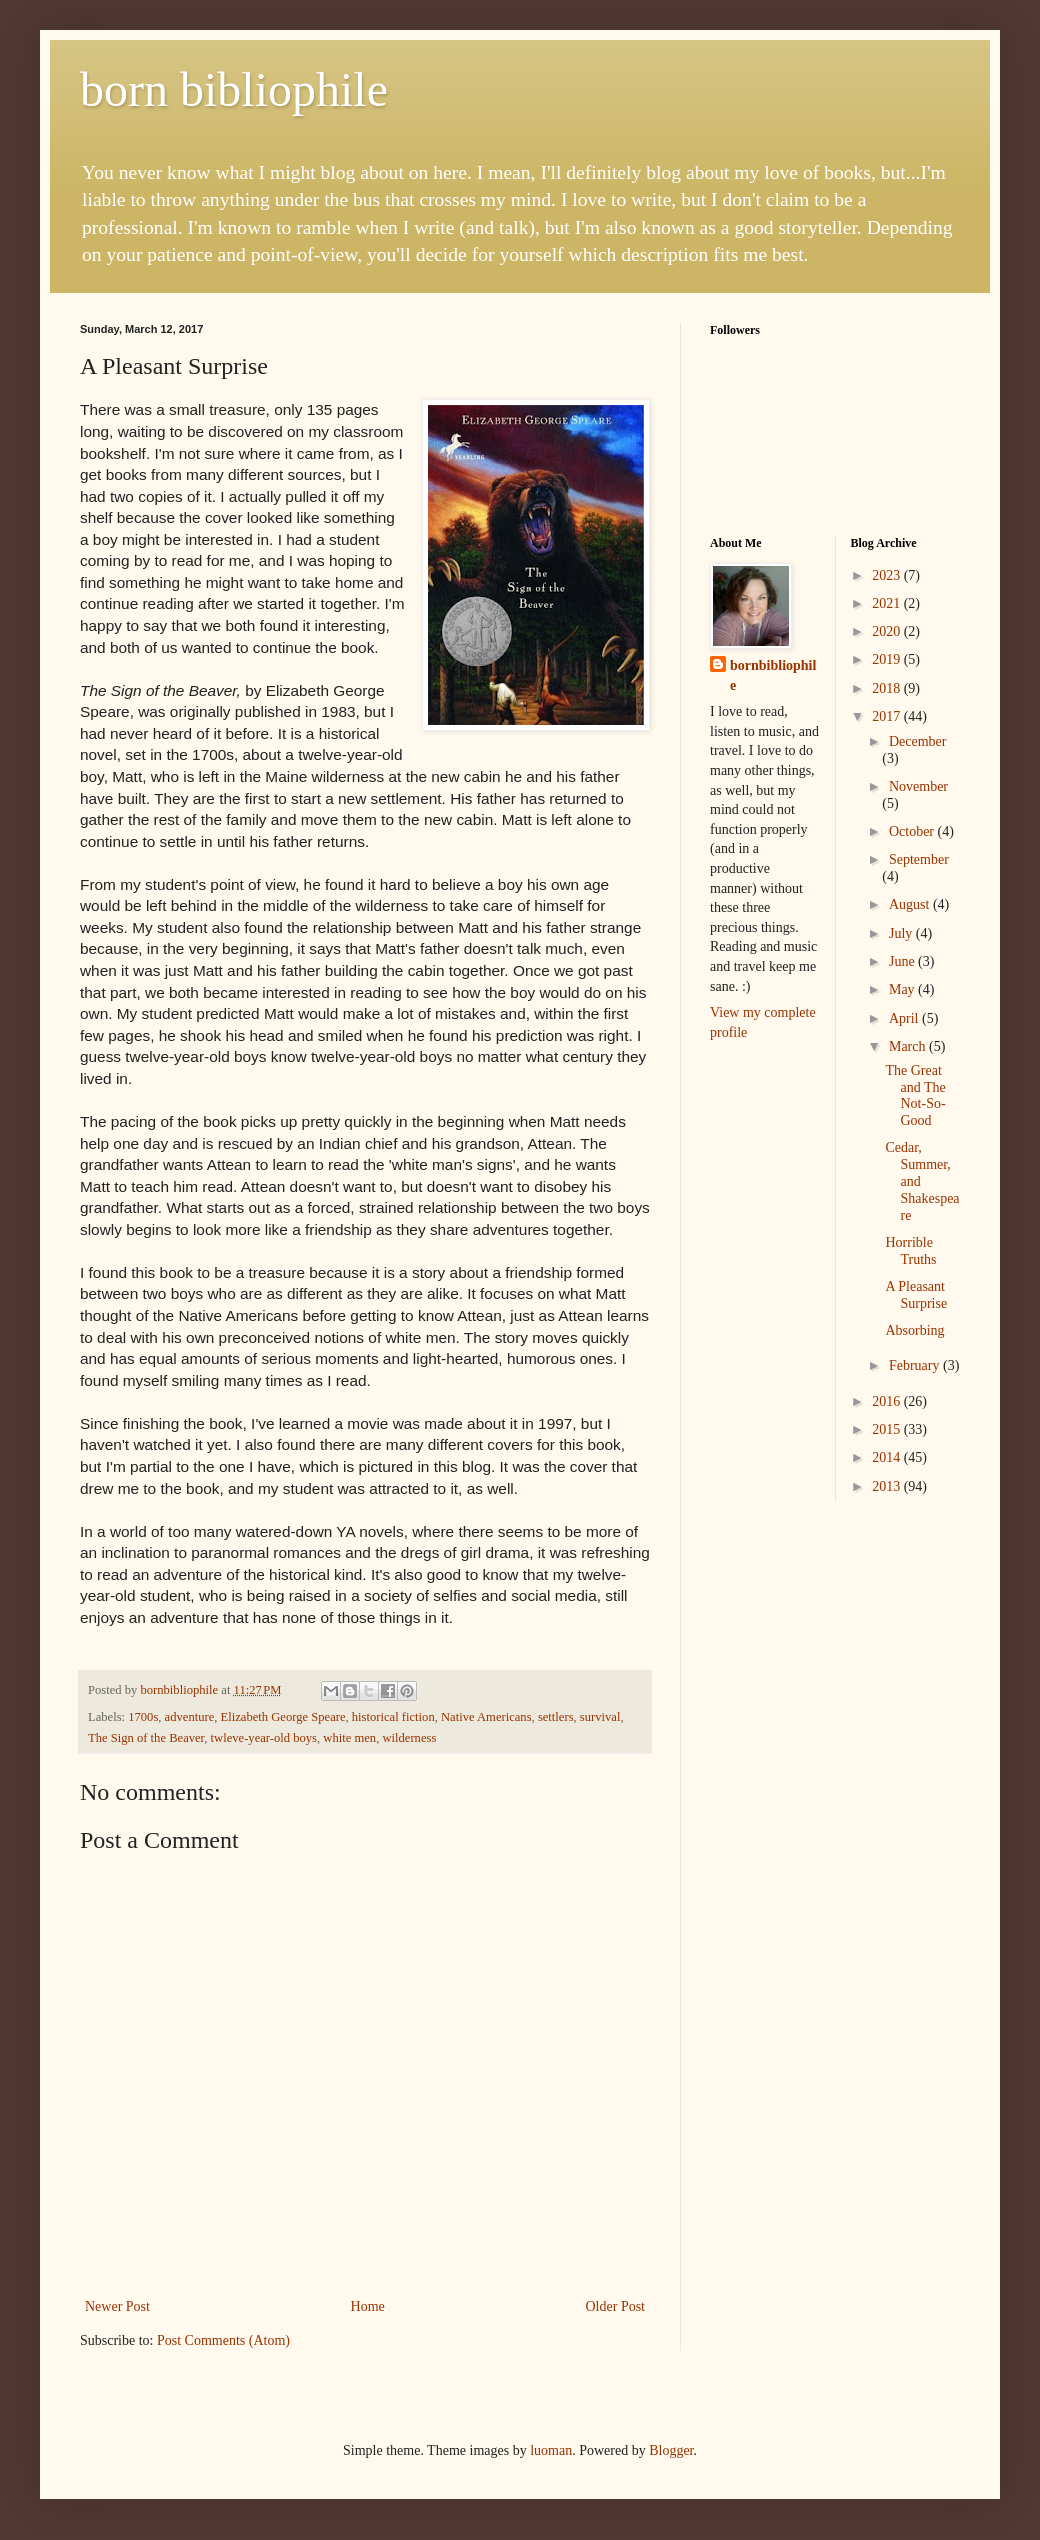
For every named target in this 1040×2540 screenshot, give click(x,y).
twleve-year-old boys (264, 1738)
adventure (190, 1717)
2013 (888, 1486)
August (911, 904)
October (913, 831)
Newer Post (117, 2306)
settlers (556, 1717)
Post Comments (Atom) (223, 2340)
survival (600, 1717)
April (905, 1018)
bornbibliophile (773, 675)
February (916, 1365)
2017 (888, 716)
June (903, 961)
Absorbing (914, 1330)
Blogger (671, 2450)
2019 (888, 659)
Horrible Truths (910, 1251)
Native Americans (486, 1717)
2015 (888, 1429)
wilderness (409, 1738)
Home (368, 2306)
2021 (888, 603)
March (909, 1046)
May (903, 989)
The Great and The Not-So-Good (915, 1095)
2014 (888, 1457)
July (902, 933)
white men (349, 1738)
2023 (888, 575)
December (918, 741)
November (918, 786)
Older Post (616, 2306)
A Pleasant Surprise (916, 1295)
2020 (888, 631)
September (919, 859)
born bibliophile (234, 89)
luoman (551, 2450)
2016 (888, 1401)
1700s (143, 1717)
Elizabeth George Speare (283, 1717)
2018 (888, 688)
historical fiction (393, 1717)
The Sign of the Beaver (146, 1738)
